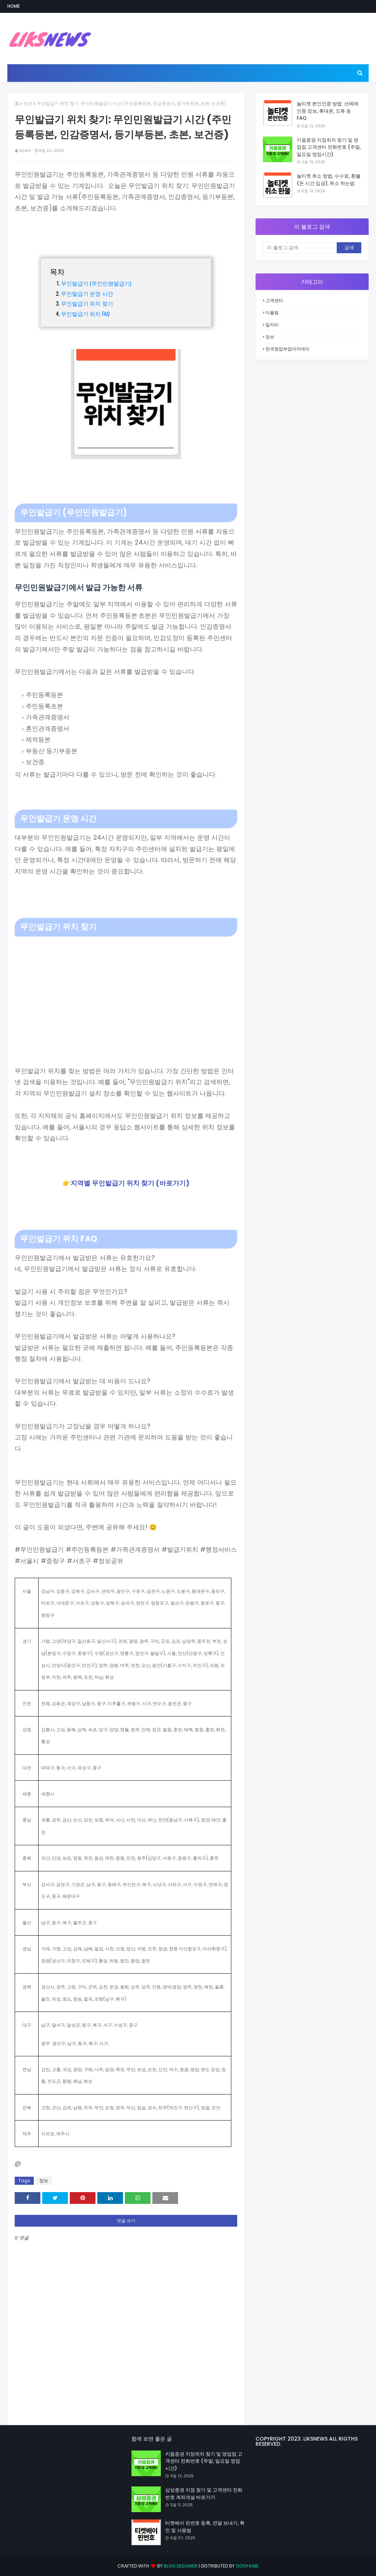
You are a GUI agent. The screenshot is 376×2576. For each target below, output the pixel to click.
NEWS (25, 150)
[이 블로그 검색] (300, 247)
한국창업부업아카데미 (287, 349)
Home (13, 6)
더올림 (272, 312)
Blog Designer (181, 2566)
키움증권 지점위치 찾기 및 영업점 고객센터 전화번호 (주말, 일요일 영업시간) (329, 147)
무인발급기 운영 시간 (87, 293)
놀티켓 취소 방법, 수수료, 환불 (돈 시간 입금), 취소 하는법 (329, 179)
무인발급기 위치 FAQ (85, 313)
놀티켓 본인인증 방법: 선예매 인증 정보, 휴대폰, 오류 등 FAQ (327, 110)
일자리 (272, 324)
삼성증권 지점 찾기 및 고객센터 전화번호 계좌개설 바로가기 (203, 2493)
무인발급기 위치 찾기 (87, 303)
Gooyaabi (247, 2566)
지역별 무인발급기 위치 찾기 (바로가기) (129, 1183)
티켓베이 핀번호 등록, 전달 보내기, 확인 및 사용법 (205, 2526)
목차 (57, 271)
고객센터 (274, 300)
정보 (28, 103)
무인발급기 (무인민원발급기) (96, 283)
